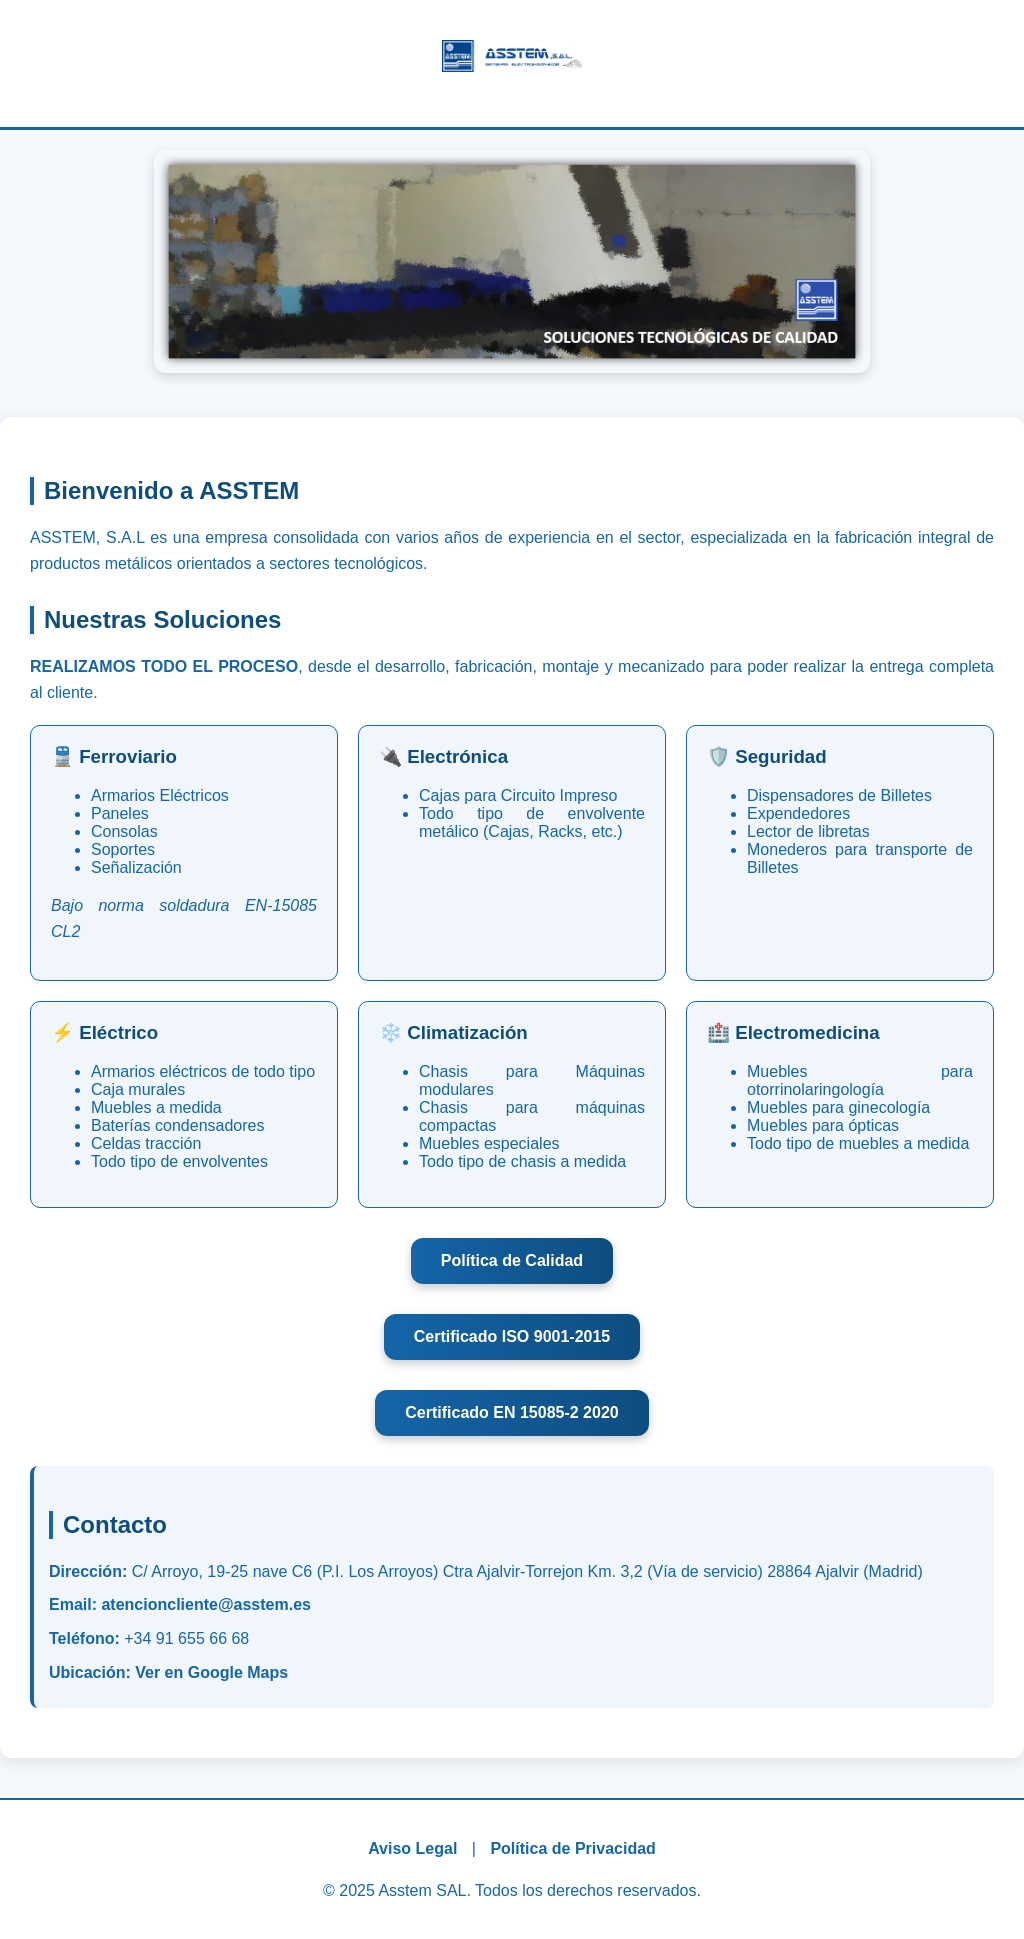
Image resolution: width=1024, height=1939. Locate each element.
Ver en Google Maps (211, 1672)
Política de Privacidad (572, 1848)
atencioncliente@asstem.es (205, 1604)
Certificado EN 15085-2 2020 (511, 1412)
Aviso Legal (412, 1848)
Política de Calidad (512, 1260)
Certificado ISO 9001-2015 (512, 1336)
